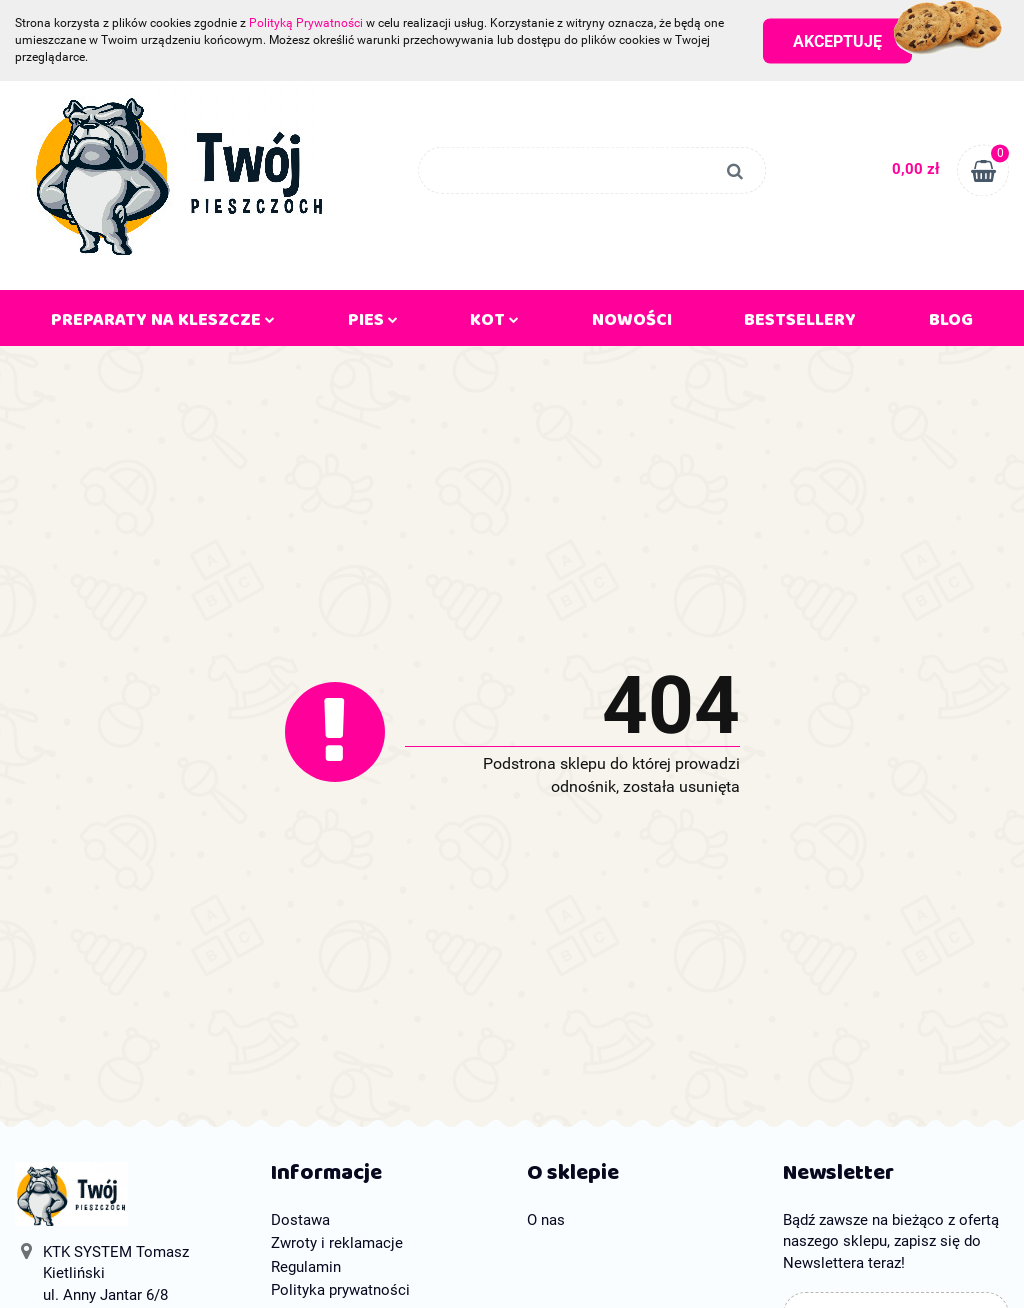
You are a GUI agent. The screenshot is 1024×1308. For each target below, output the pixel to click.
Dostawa (300, 1220)
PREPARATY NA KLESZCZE (163, 324)
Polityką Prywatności (306, 23)
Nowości (632, 324)
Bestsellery (800, 324)
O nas (546, 1220)
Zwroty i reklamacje (337, 1243)
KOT (494, 324)
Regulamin (306, 1267)
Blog (951, 324)
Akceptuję (837, 40)
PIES (373, 324)
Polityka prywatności (340, 1290)
